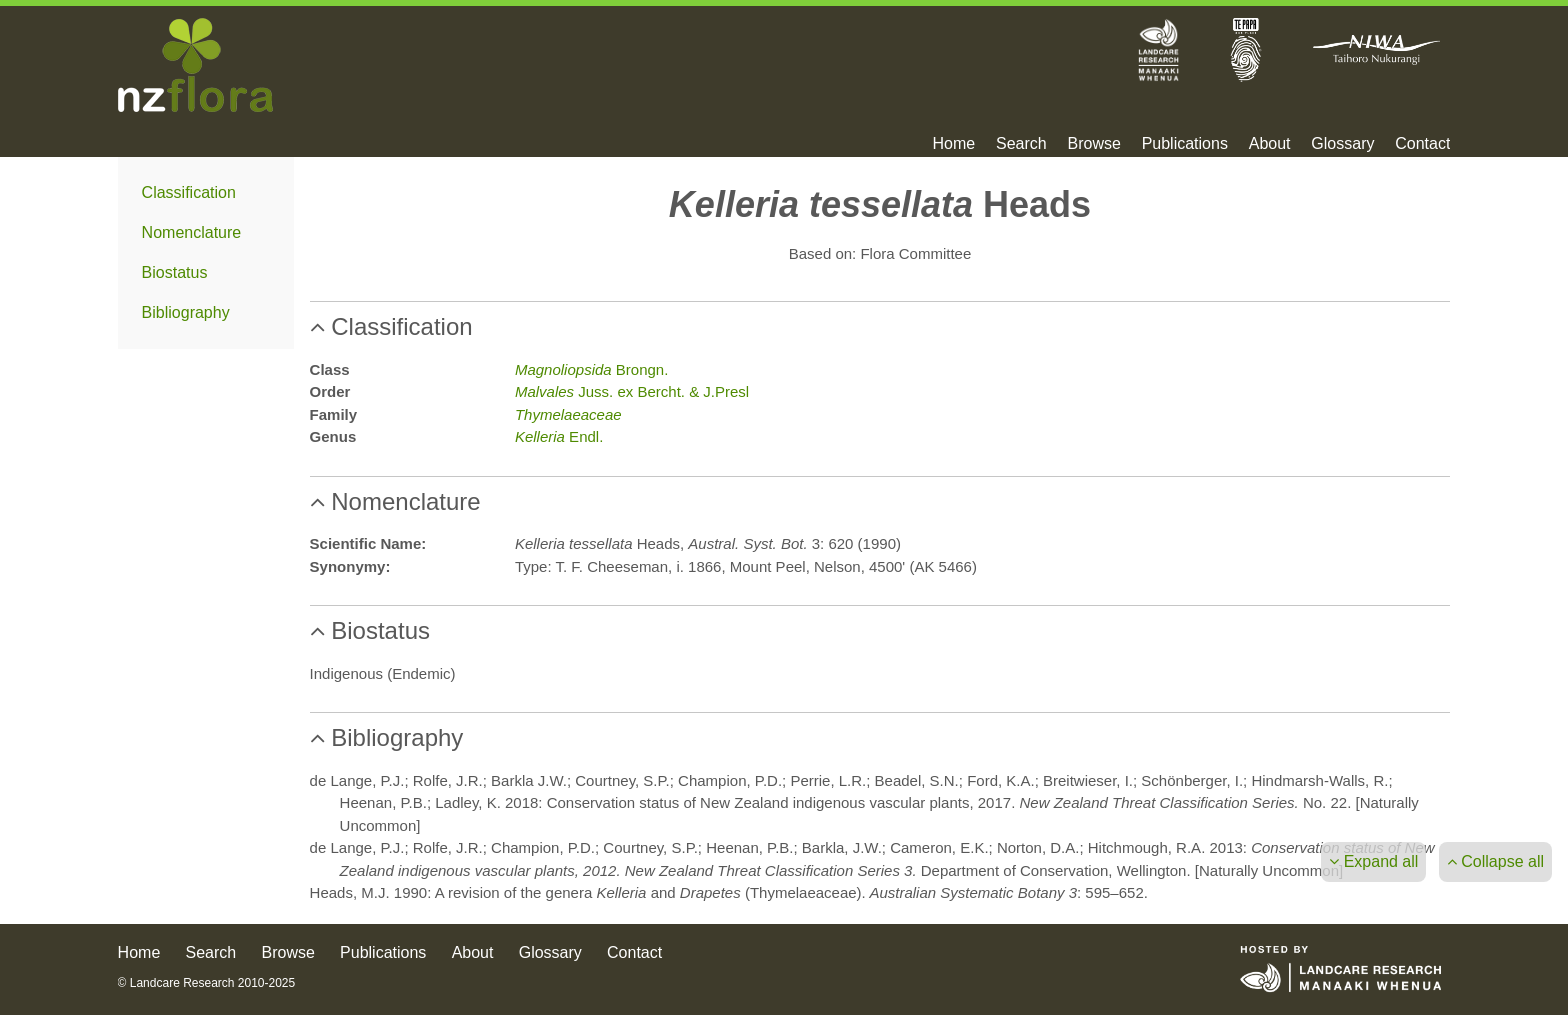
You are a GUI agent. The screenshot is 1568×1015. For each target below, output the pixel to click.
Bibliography (186, 312)
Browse (1093, 144)
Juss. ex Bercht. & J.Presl (632, 391)
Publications (1185, 144)
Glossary (1342, 144)
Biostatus (175, 272)
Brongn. (591, 369)
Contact (1422, 144)
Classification (189, 192)
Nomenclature (192, 232)
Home (954, 144)
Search (1021, 144)
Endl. (559, 436)
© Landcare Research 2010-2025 (207, 983)
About (1270, 144)
